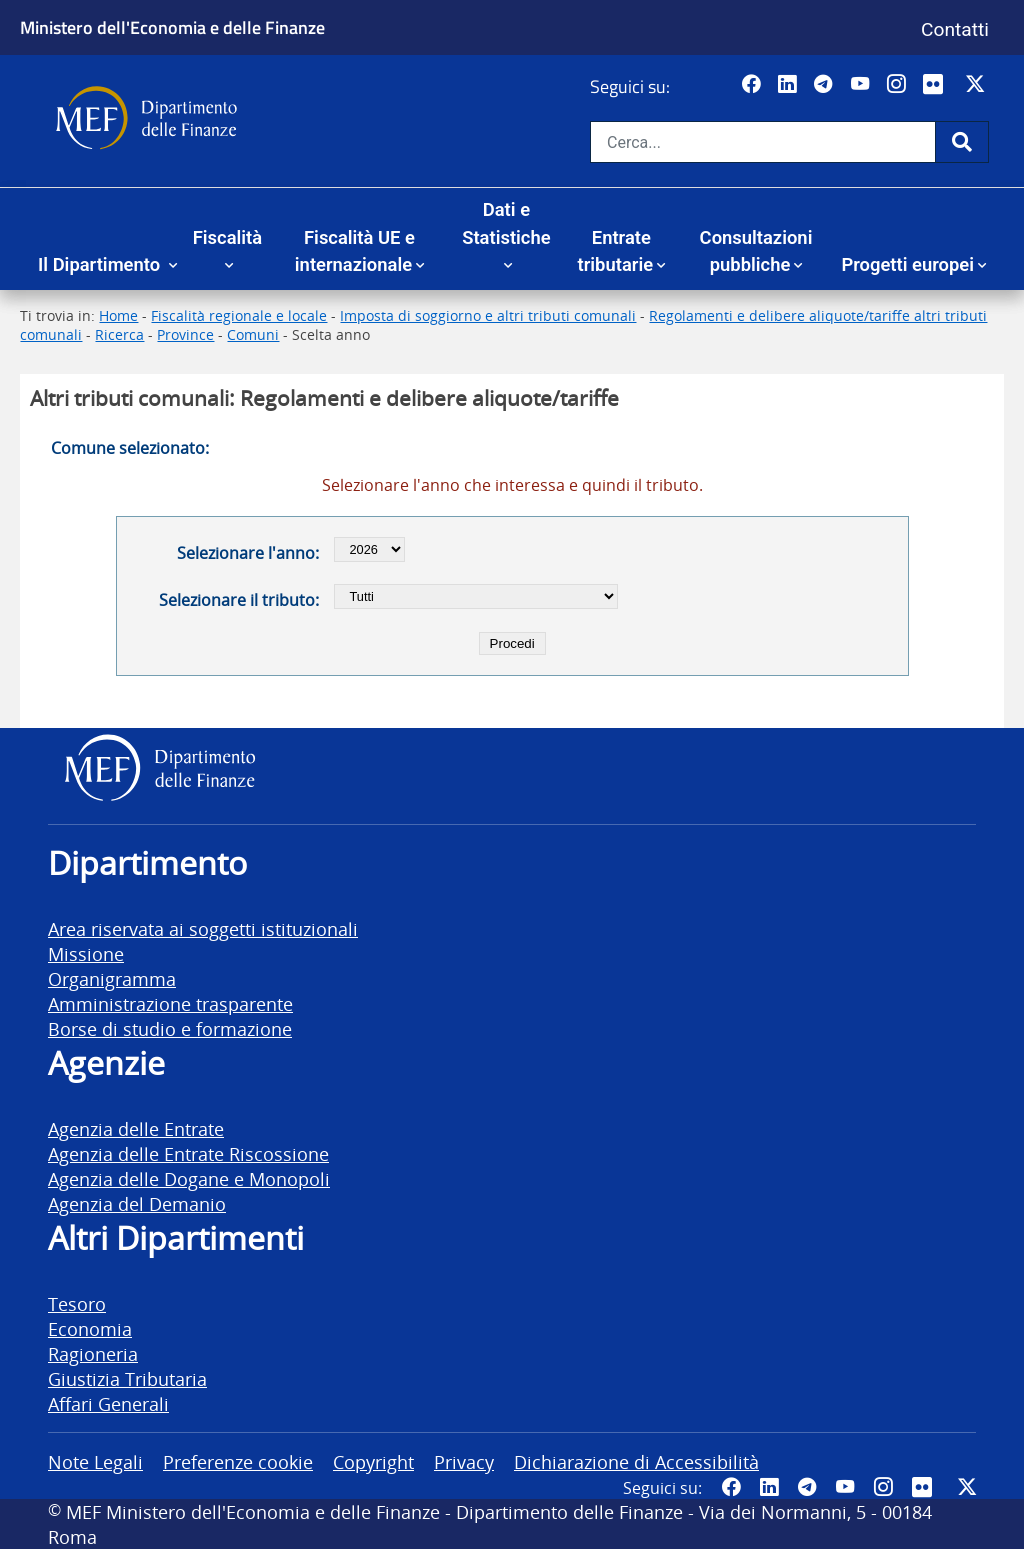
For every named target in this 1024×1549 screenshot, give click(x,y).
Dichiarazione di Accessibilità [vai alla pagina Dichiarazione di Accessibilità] (636, 1461)
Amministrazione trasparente (170, 1003)
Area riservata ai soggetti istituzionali (203, 928)
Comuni (253, 334)
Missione (86, 953)
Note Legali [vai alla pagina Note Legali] (95, 1461)
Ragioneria (93, 1353)
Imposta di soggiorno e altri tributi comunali (488, 315)
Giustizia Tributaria (127, 1378)
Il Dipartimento (101, 264)
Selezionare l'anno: (248, 553)
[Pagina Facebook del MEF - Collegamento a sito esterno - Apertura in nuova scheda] (753, 85)
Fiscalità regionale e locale (239, 315)
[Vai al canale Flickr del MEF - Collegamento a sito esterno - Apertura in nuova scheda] (938, 85)
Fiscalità (227, 237)
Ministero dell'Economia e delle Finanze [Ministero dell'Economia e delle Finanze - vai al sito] (172, 27)
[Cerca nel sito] (763, 142)
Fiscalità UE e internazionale (355, 251)
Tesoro (77, 1303)
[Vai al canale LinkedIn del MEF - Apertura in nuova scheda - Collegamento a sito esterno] (789, 85)
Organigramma (112, 978)
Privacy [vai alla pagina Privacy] (464, 1461)
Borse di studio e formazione (170, 1028)
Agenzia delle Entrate (136, 1128)
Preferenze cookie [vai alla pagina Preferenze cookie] (238, 1461)
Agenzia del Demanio (137, 1203)
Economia (90, 1328)
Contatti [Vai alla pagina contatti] (955, 29)
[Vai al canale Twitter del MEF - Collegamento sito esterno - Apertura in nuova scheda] (977, 85)
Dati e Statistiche (506, 223)
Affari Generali (108, 1403)
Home (118, 315)
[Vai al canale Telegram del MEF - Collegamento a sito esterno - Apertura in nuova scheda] (825, 85)
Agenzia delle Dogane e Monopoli (189, 1178)
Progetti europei (907, 264)
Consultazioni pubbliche (756, 251)
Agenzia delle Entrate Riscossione (188, 1153)
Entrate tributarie (616, 251)
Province (185, 334)
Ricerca (119, 334)
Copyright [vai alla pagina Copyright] (373, 1461)
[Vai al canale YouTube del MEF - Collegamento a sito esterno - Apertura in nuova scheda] (862, 85)
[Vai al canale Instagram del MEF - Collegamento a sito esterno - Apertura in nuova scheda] (898, 85)
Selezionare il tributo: (239, 600)
